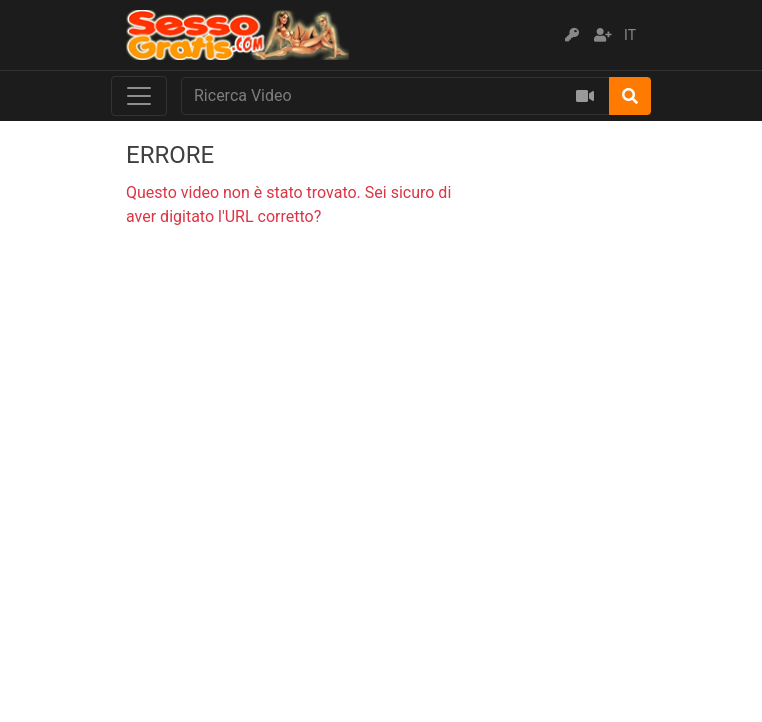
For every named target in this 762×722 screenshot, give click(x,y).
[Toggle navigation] (139, 96)
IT (630, 35)
